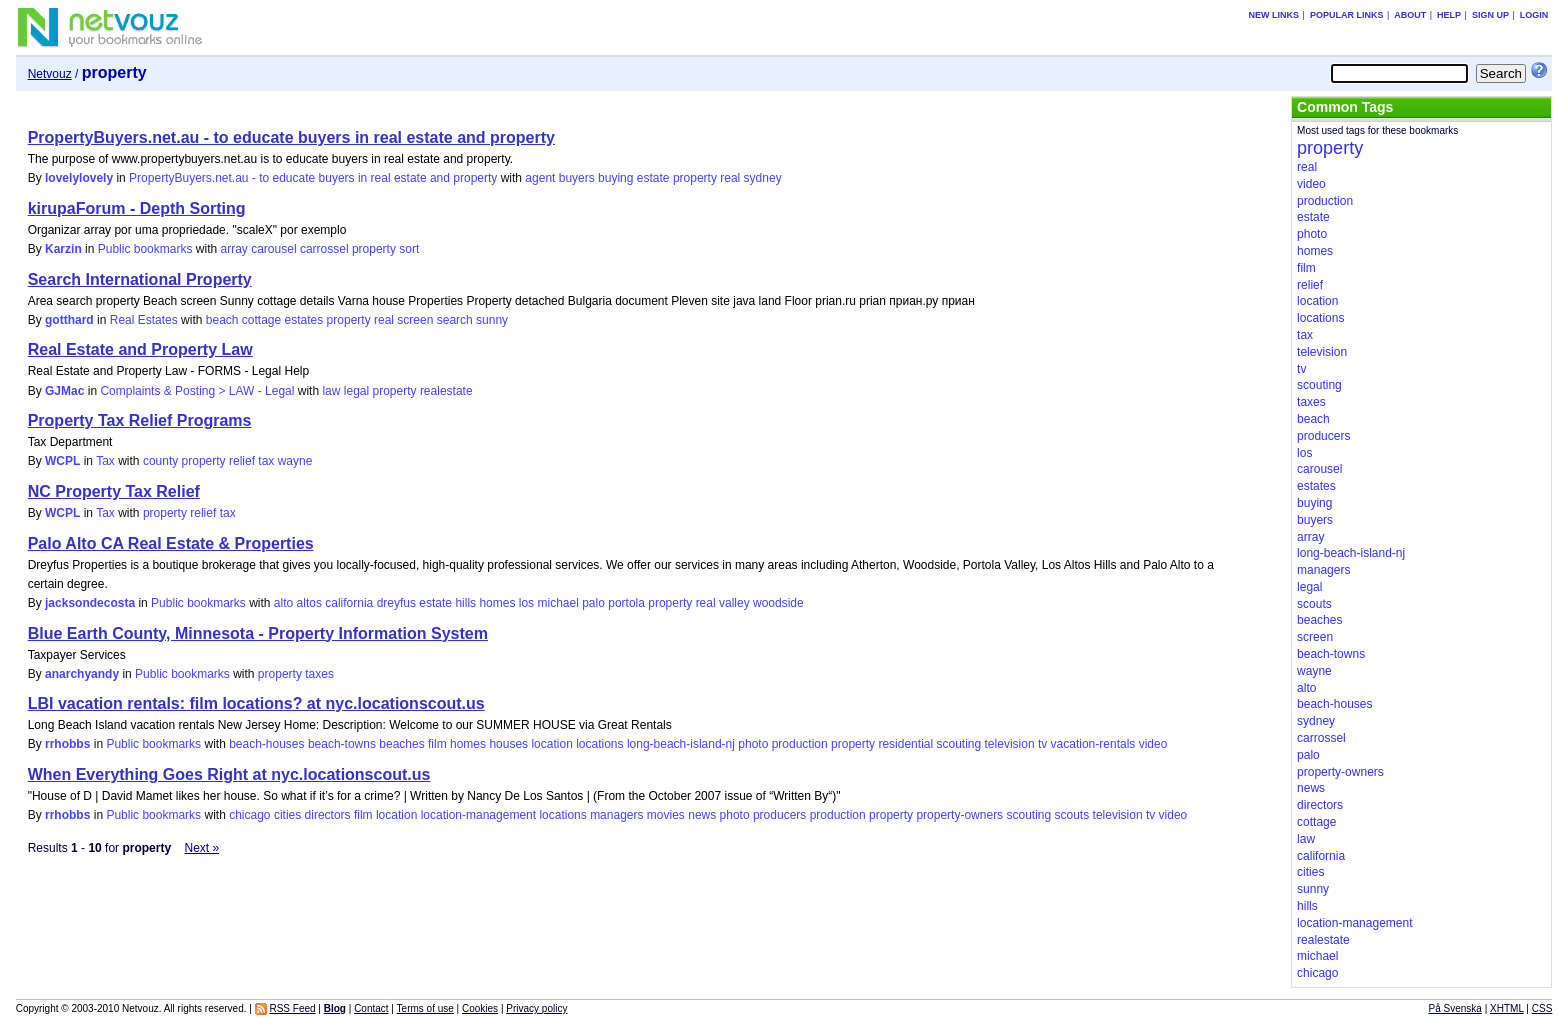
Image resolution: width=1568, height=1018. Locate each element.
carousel (273, 249)
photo (753, 744)
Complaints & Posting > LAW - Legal (197, 391)
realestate (446, 391)
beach (222, 320)
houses (508, 744)
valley (734, 603)
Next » (201, 848)
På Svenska (1455, 1008)
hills (465, 603)
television (1010, 744)
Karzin (63, 249)
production (800, 744)
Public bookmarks (145, 249)
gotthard (69, 320)
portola (626, 603)
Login (1534, 15)
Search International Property (140, 279)
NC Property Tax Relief (114, 491)
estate (653, 178)
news (702, 815)
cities (287, 815)
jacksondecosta (90, 603)
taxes (319, 674)
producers (779, 815)
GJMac (64, 391)
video (1153, 744)
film (437, 744)
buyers (577, 178)
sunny (492, 320)
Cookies (480, 1008)
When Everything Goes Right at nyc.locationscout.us (229, 774)
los (526, 603)
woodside (778, 603)
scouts (1072, 815)
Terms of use (425, 1008)
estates (304, 320)
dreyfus (396, 603)
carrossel (324, 249)
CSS (1542, 1008)
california (349, 603)
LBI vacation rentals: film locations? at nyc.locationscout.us (256, 703)
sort (409, 249)
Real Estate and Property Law (140, 349)
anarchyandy (82, 674)
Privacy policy (536, 1008)
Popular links (1347, 15)
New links (1274, 15)
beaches (401, 744)
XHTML (1507, 1008)
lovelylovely (79, 178)
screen (415, 320)
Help (1449, 15)
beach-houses (266, 744)
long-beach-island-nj (681, 744)
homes (497, 603)
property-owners (959, 815)
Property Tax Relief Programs (140, 420)
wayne (295, 461)
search (455, 320)
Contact (371, 1008)
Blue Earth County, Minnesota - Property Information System (258, 633)
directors (328, 815)
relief (242, 461)
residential (905, 744)
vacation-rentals (1093, 744)
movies (666, 815)
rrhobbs (67, 744)
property (695, 178)
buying (615, 178)
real (730, 178)
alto (283, 603)
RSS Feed (292, 1008)
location (551, 744)
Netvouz (50, 74)
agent (540, 178)
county (160, 461)
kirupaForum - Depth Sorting (137, 208)
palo (593, 603)
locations (599, 744)
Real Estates (144, 320)
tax (266, 461)
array (234, 249)
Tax (105, 461)
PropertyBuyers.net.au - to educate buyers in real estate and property (291, 137)
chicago (249, 815)
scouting (958, 744)
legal (356, 391)
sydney (763, 178)
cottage (261, 320)
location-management (478, 815)
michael (557, 603)
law (331, 391)
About (1410, 15)
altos (309, 603)
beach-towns (342, 744)
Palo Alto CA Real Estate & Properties (171, 543)
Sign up (1490, 15)
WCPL (62, 461)
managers (616, 815)
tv (1042, 744)
